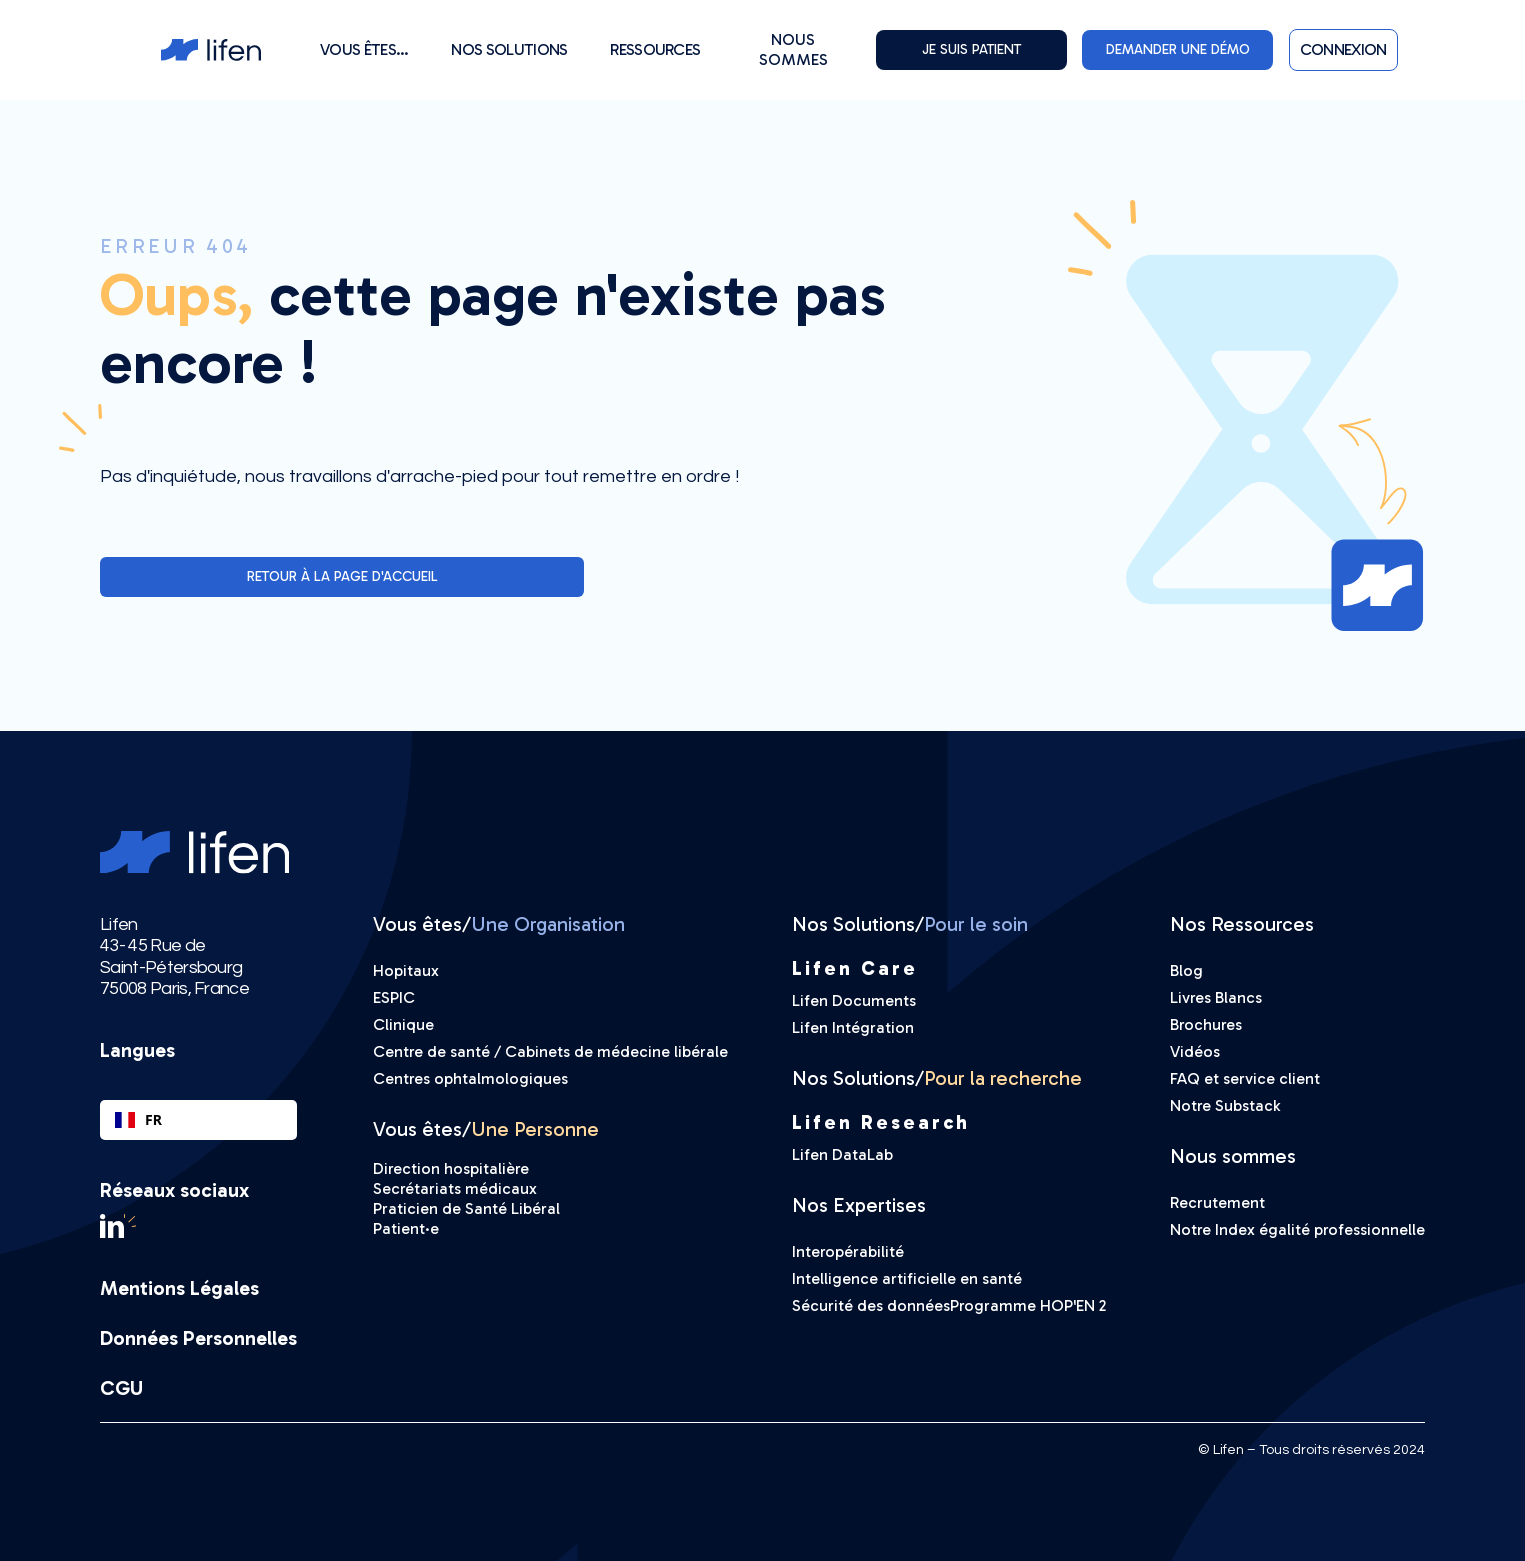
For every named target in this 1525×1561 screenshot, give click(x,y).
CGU (121, 1388)
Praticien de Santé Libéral (466, 1208)
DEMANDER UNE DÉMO (1178, 49)
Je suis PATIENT (971, 49)
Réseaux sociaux (174, 1190)
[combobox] (198, 1120)
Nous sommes (793, 49)
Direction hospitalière (451, 1168)
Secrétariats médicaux (455, 1188)
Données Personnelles (198, 1338)
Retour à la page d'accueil (342, 576)
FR (138, 1119)
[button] (364, 49)
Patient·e (406, 1228)
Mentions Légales (179, 1288)
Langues (137, 1050)
